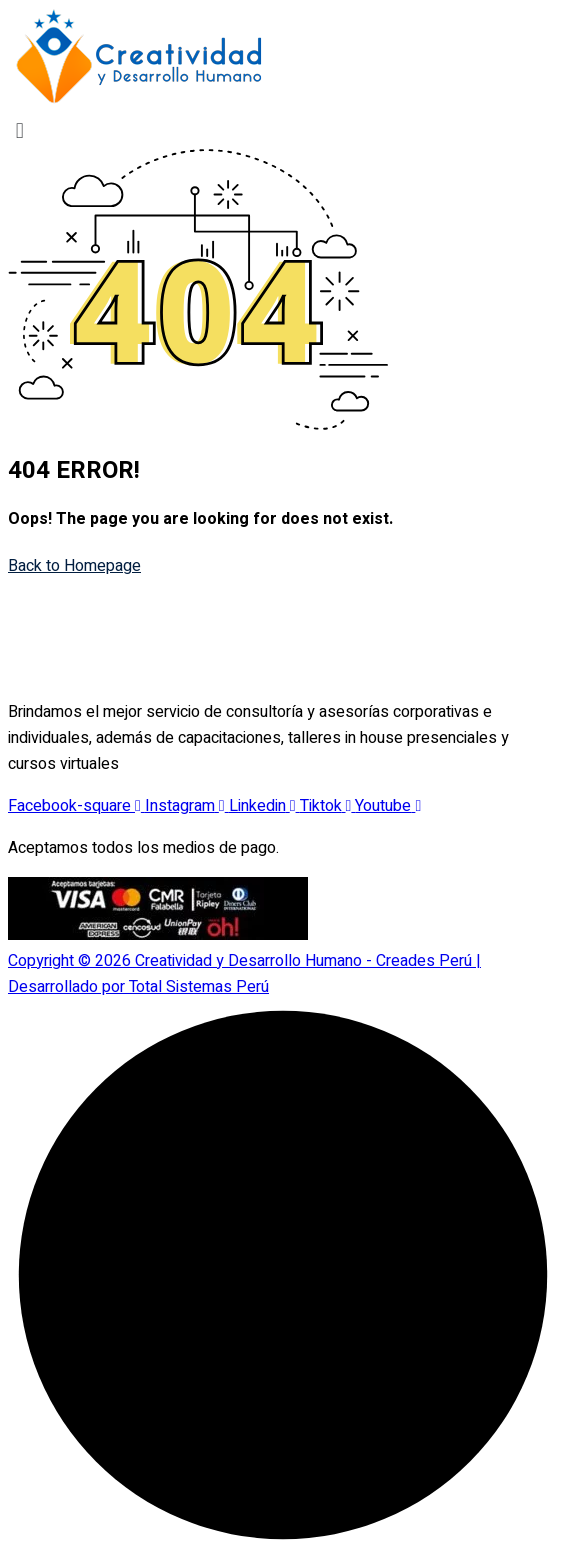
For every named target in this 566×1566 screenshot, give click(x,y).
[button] (283, 130)
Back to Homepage (74, 566)
